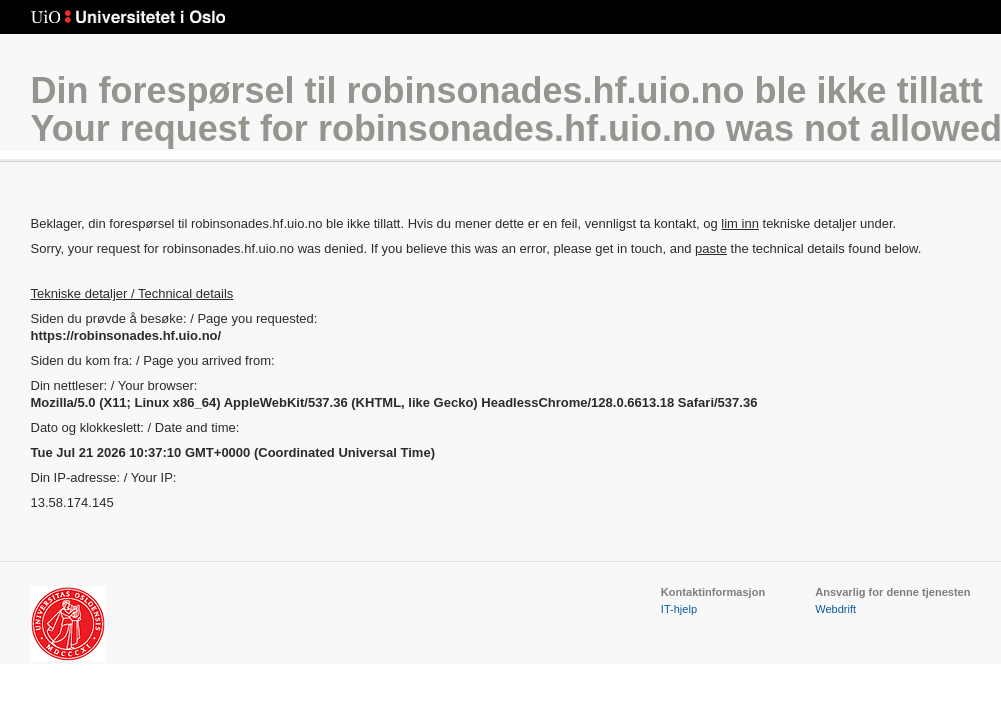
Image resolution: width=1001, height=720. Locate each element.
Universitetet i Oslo (128, 17)
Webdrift (835, 609)
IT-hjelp (679, 609)
